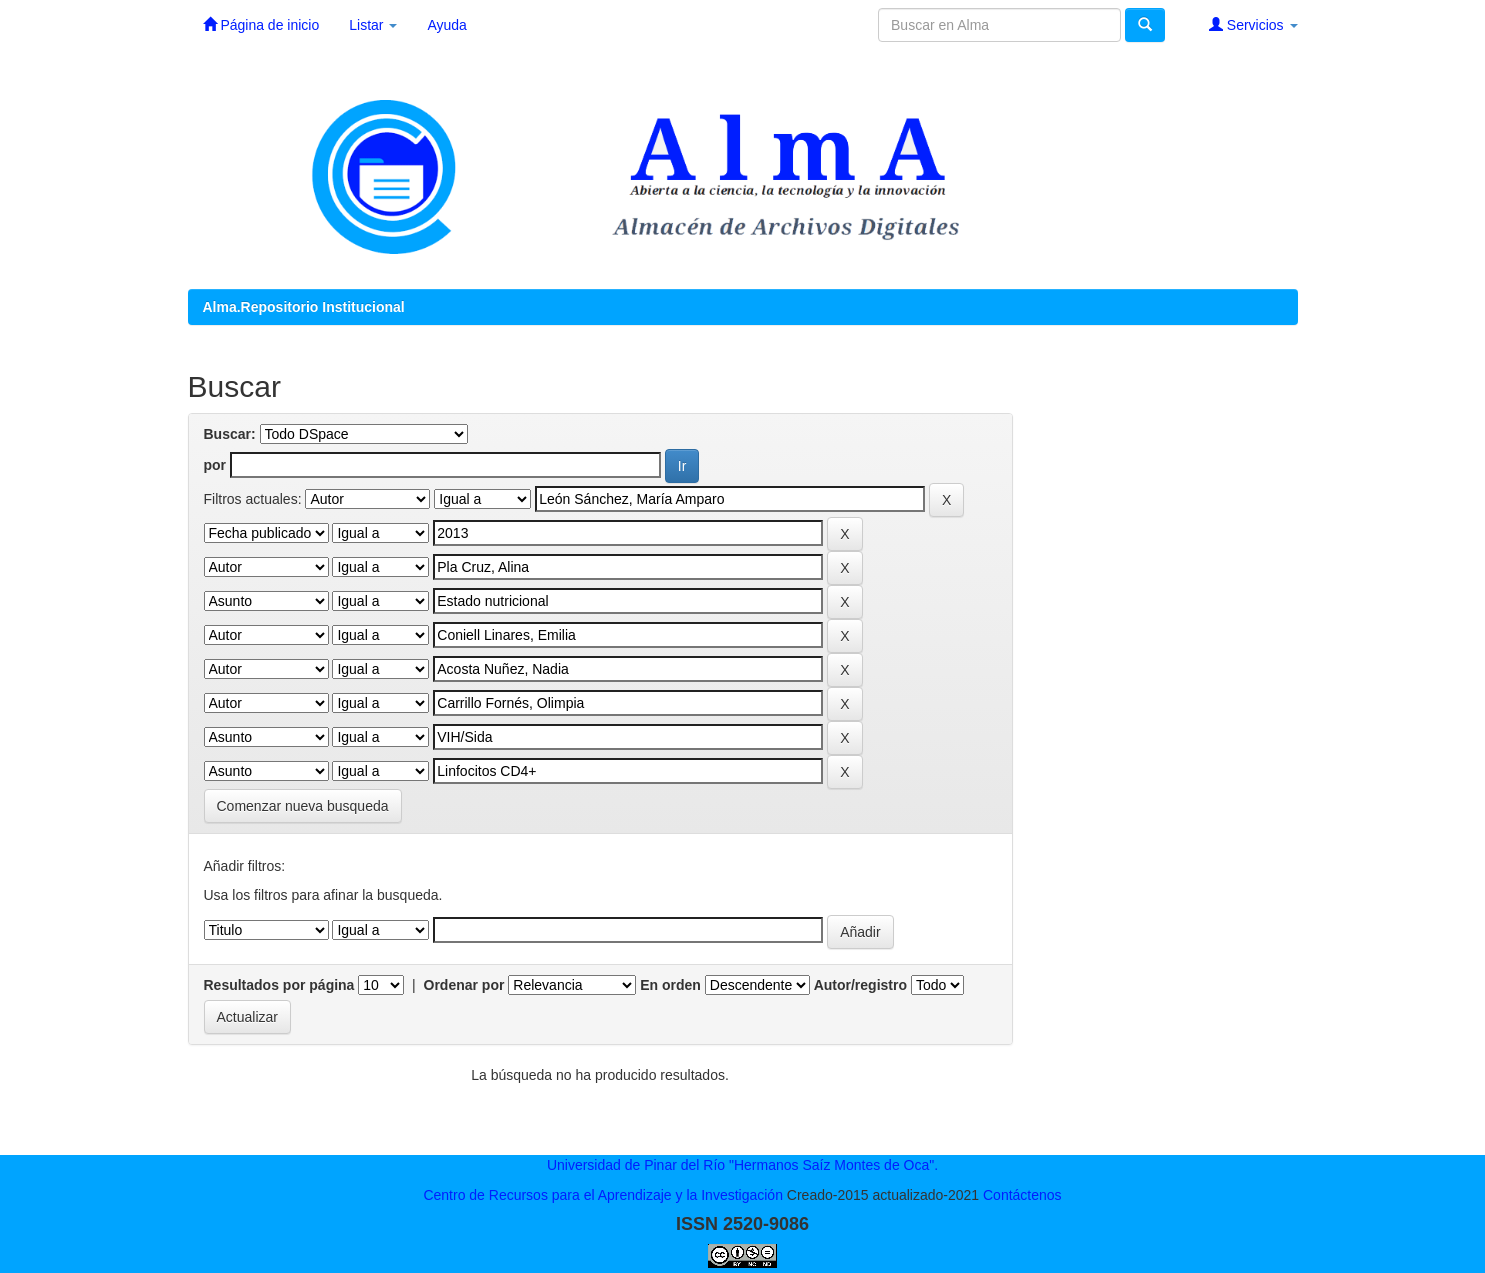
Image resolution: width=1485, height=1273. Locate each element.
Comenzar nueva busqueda (303, 806)
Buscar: (230, 434)
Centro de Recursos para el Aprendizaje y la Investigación (603, 1195)
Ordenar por (464, 985)
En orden (670, 985)
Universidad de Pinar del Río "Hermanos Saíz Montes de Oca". (742, 1165)
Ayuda (446, 25)
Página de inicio (261, 24)
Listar (373, 25)
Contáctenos (1022, 1195)
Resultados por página (279, 985)
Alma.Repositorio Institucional (304, 307)
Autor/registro (860, 985)
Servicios (1253, 24)
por (215, 465)
